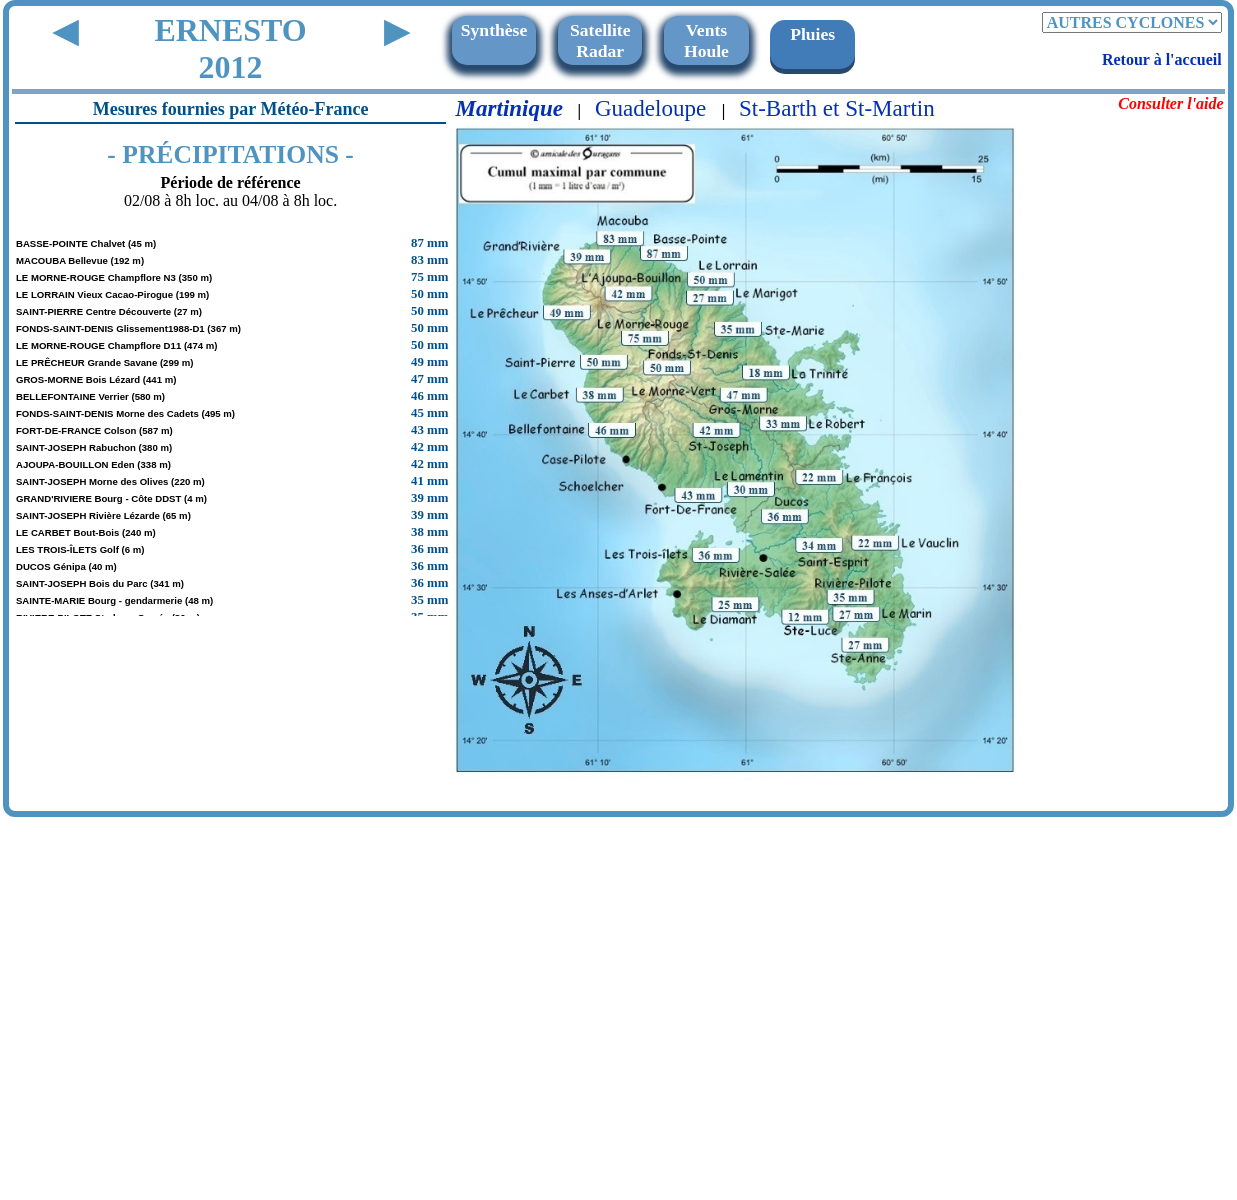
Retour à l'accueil (1162, 59)
